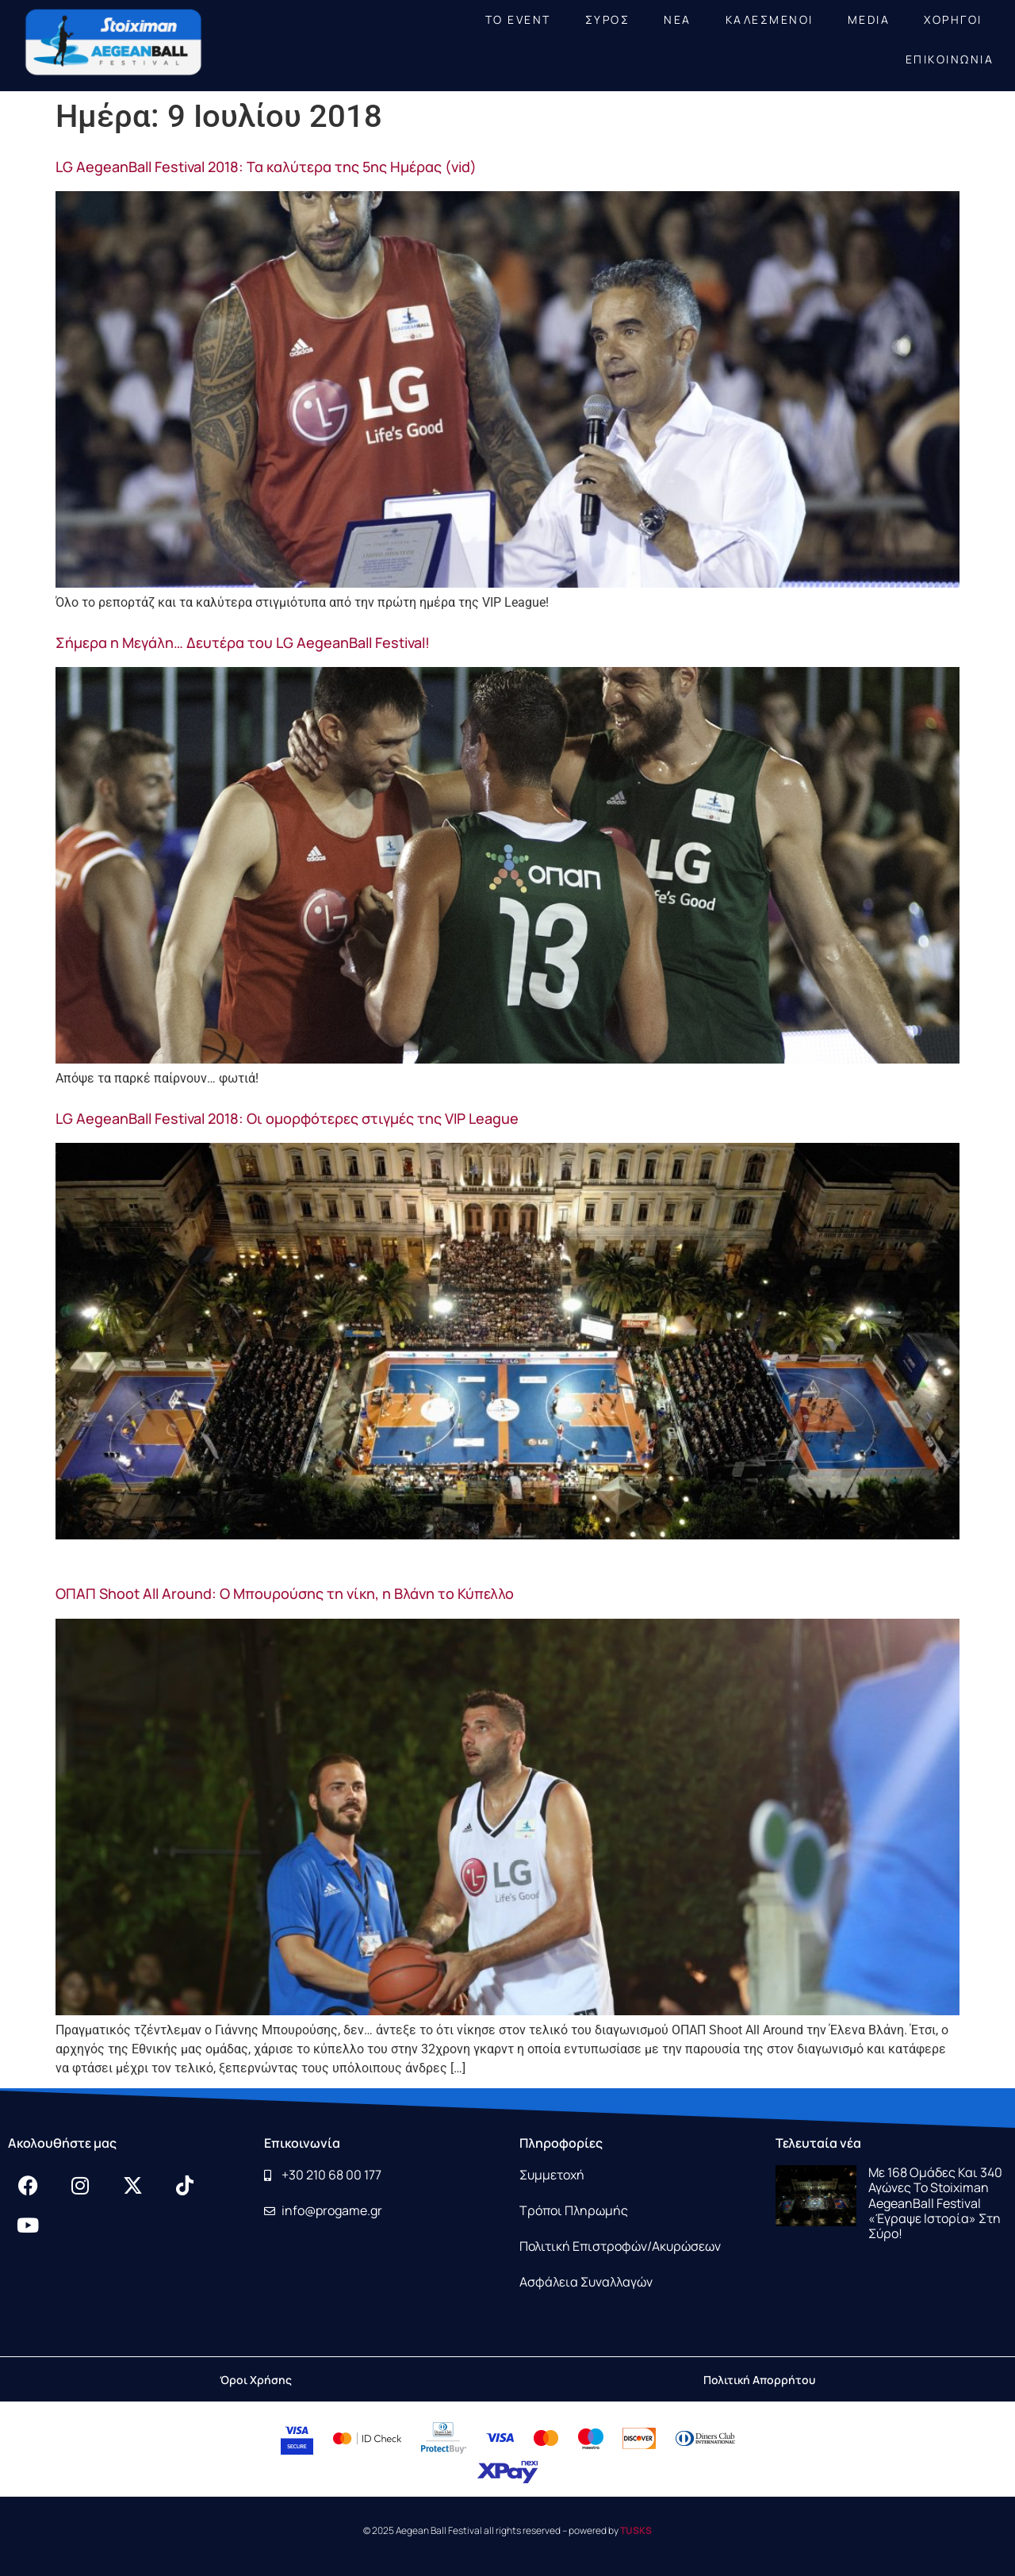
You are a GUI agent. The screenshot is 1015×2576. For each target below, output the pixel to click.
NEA (677, 19)
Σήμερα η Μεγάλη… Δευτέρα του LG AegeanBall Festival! (243, 642)
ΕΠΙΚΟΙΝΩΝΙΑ (950, 59)
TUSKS (636, 2530)
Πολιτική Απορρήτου (759, 2379)
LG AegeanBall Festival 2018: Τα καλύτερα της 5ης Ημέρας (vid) (266, 166)
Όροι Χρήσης (256, 2379)
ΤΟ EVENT (518, 19)
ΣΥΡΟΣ (607, 19)
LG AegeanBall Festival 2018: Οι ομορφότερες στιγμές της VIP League (287, 1118)
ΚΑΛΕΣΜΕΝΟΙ (770, 19)
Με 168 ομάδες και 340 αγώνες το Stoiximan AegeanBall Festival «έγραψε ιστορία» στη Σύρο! (935, 2203)
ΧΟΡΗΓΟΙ (953, 19)
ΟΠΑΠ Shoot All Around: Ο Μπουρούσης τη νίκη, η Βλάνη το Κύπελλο (285, 1593)
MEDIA (869, 19)
